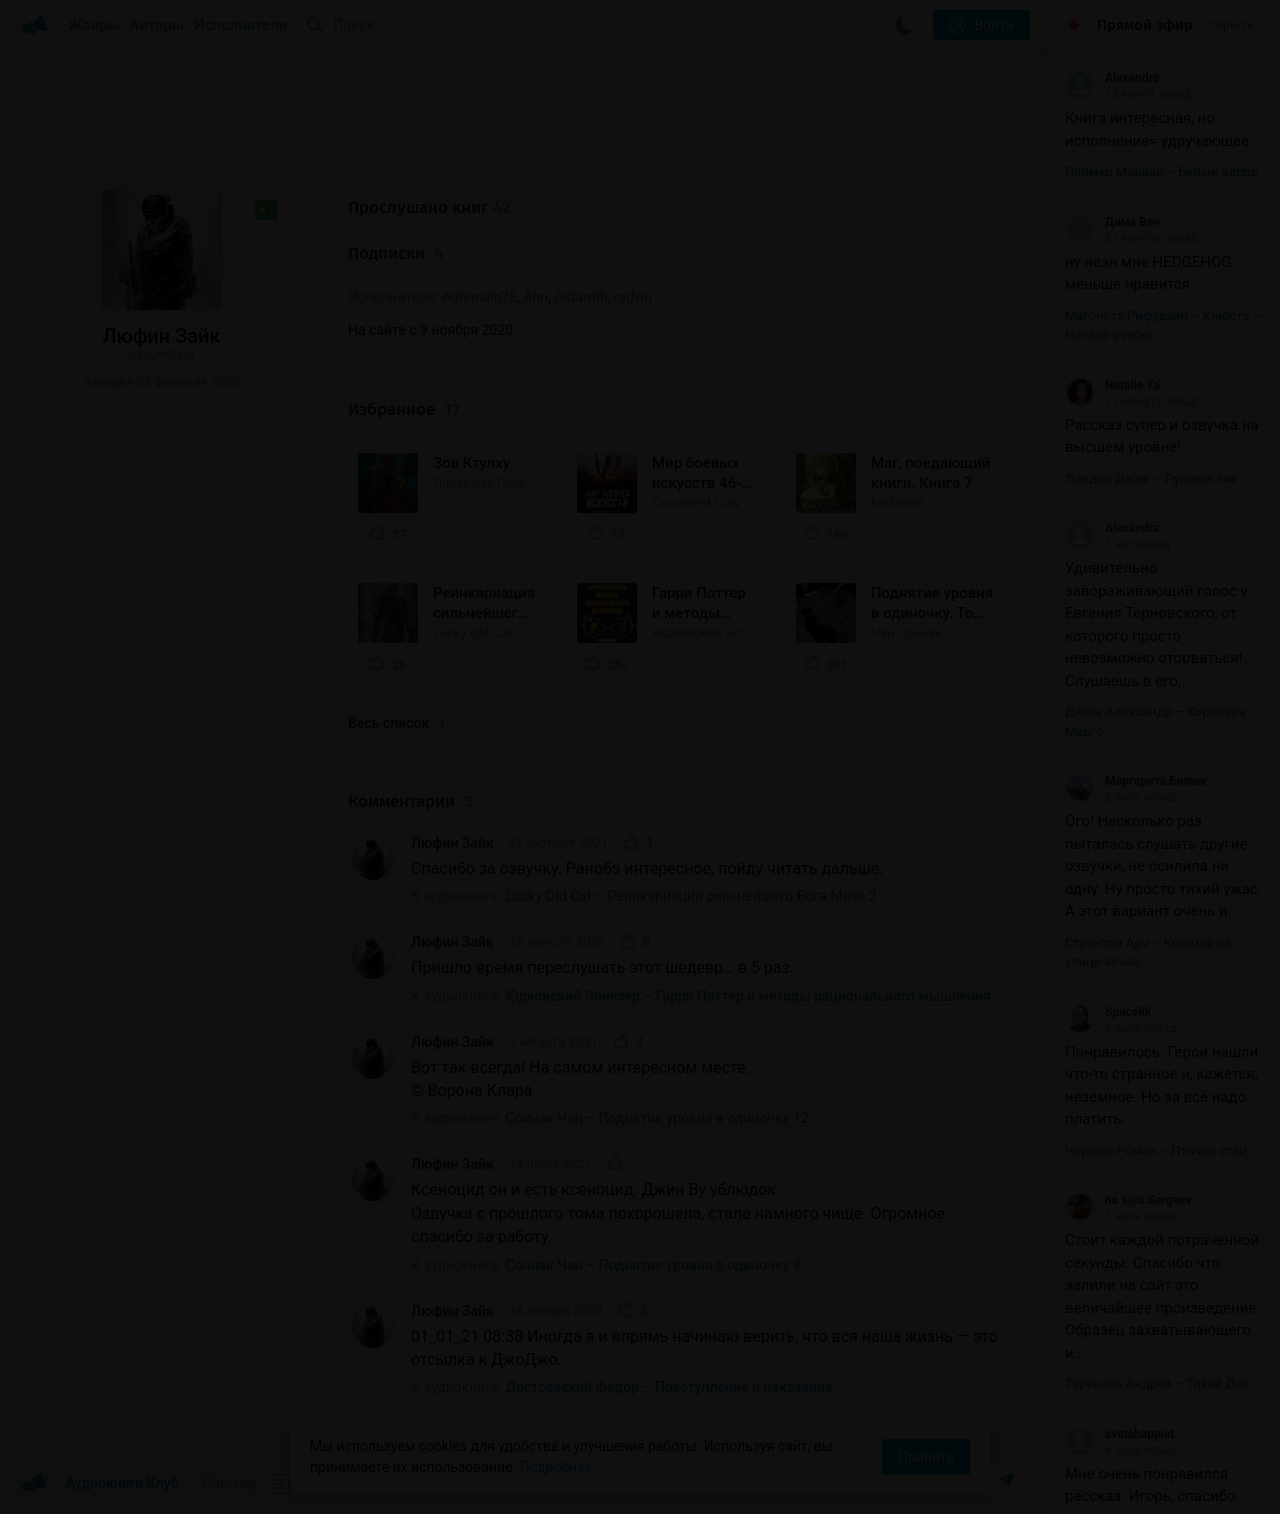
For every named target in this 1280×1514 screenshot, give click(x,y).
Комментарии (410, 801)
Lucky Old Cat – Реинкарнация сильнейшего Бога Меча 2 (691, 896)
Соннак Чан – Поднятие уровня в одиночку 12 (658, 1118)
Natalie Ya (1112, 385)
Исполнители (240, 25)
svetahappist (1119, 1434)
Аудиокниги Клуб (99, 1484)
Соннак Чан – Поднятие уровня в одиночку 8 (654, 1265)
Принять (926, 1457)
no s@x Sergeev (1128, 1200)
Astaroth (580, 297)
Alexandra (1112, 78)
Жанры (94, 25)
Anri (535, 297)
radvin (633, 297)
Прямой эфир (1145, 25)
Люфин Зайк (452, 843)
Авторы (157, 25)
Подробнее (556, 1467)
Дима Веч (1112, 222)
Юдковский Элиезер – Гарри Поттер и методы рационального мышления (748, 996)
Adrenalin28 (479, 297)
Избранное (404, 409)
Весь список (396, 723)
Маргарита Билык (1136, 781)
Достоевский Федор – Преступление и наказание (669, 1387)
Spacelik (1108, 1012)
